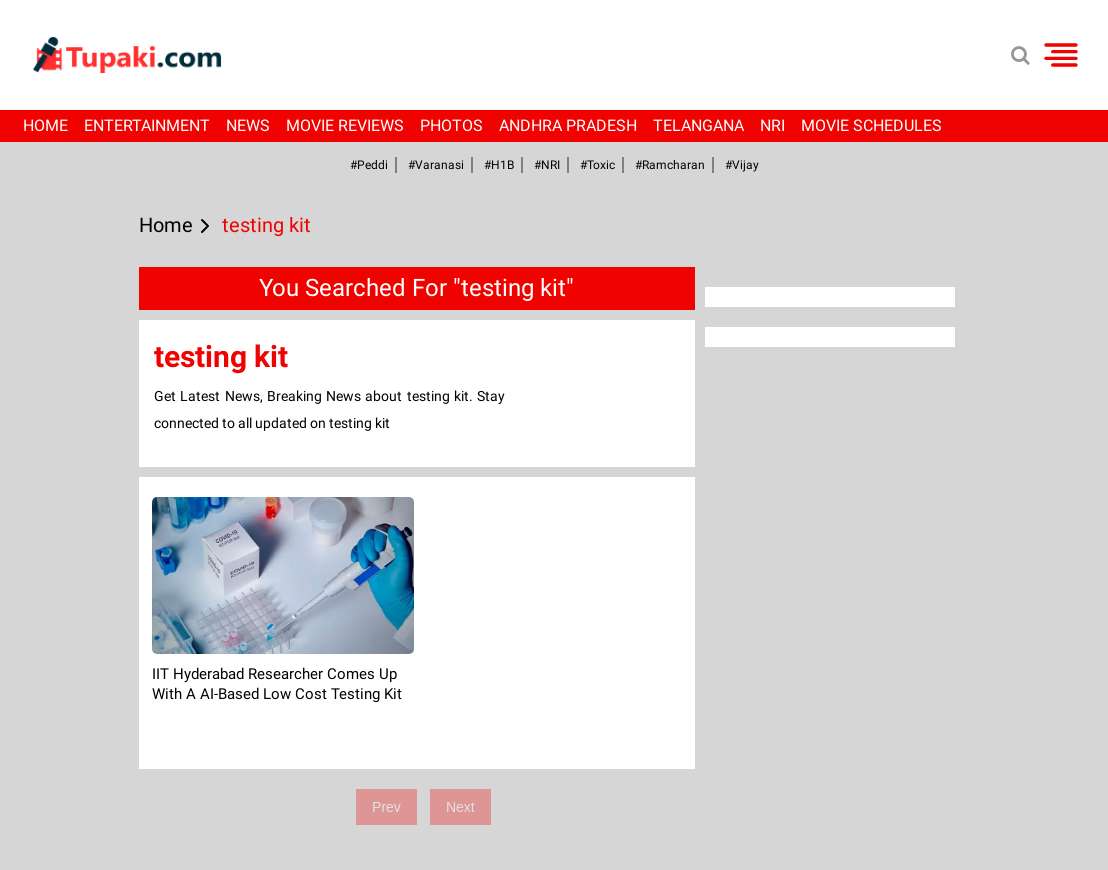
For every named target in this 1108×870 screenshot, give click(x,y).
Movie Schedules (871, 125)
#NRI (547, 165)
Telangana (698, 125)
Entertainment (147, 125)
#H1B (499, 165)
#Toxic (597, 165)
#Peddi (369, 165)
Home (45, 125)
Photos (451, 125)
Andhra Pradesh (568, 125)
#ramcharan (670, 165)
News (248, 125)
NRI (772, 125)
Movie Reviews (345, 125)
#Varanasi (436, 165)
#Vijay (742, 165)
